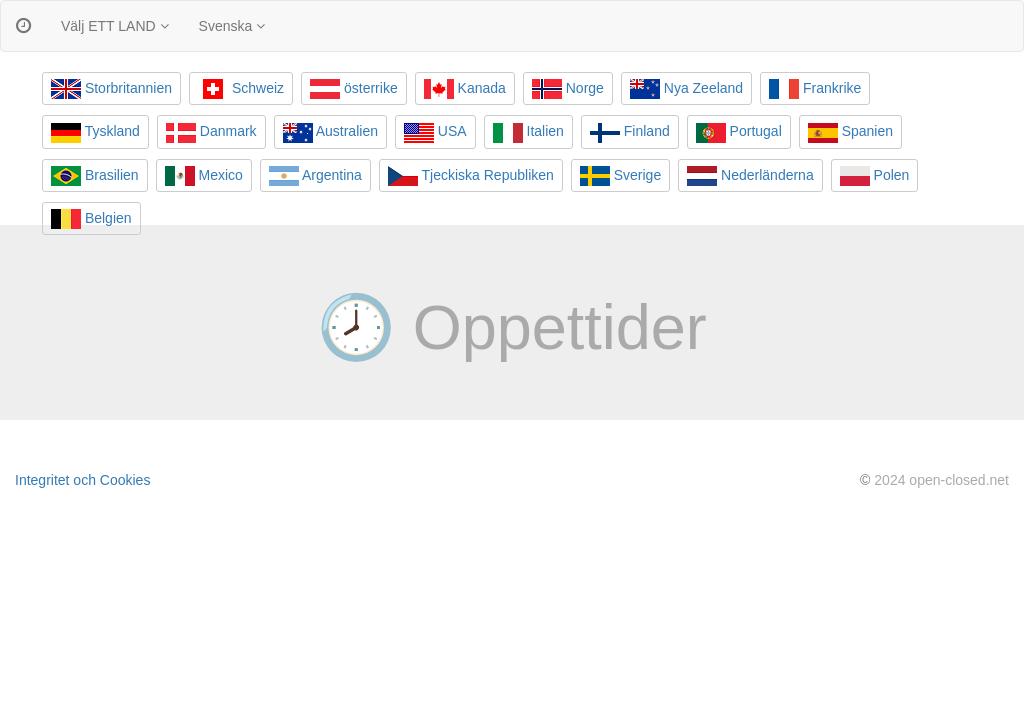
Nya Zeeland (686, 89)
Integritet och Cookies (82, 480)
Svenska (232, 26)
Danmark (211, 133)
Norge (568, 89)
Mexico (204, 176)
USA (435, 133)
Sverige (620, 176)
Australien (330, 133)
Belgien (91, 219)
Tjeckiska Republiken (471, 176)
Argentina (315, 176)
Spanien (850, 133)
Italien (528, 133)
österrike (354, 89)
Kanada (465, 89)
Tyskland (95, 133)
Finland (630, 133)
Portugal (739, 133)
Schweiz (241, 89)
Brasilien (95, 176)
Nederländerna (750, 176)
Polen (875, 176)
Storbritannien (111, 89)
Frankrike (815, 89)
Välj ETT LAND (115, 26)
